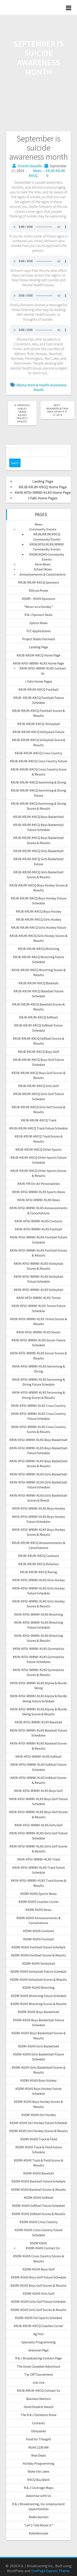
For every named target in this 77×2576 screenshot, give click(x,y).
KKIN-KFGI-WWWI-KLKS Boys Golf (38, 1791)
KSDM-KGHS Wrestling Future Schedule (38, 1996)
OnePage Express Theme (50, 2570)
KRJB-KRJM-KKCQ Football (38, 689)
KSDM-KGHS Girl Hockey (38, 2115)
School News (43, 569)
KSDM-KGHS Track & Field (38, 2139)
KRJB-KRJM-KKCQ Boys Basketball (38, 817)
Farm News (43, 564)
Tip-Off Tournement (38, 2374)
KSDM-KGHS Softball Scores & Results (38, 2214)
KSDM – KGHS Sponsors (38, 599)
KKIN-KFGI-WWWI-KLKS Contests (38, 1221)
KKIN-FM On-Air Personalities (38, 1184)
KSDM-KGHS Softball (38, 2197)
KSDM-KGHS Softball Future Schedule (38, 2205)
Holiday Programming (38, 2463)
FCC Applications (38, 631)
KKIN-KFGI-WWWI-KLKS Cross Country (38, 1406)
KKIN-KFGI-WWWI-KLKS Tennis (38, 1298)
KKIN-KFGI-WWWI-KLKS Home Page (43, 492)
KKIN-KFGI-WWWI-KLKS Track (38, 1859)
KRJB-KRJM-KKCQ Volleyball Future (38, 732)
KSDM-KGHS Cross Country (39, 2222)
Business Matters (38, 2399)
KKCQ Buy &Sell (38, 2480)
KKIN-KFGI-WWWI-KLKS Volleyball (38, 1290)
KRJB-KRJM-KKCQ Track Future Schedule (38, 1128)
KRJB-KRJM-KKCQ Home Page (43, 487)
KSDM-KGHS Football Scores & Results (38, 1955)
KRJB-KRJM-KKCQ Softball (38, 1017)
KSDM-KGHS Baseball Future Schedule (38, 2181)
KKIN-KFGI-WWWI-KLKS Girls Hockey (38, 1580)
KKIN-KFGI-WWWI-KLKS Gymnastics (38, 1648)
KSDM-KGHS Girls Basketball (38, 2046)
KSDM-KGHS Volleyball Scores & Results (38, 1979)
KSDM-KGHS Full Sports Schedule (38, 2318)
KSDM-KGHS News (38, 1910)
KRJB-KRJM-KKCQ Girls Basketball (38, 851)
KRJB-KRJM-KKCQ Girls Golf (38, 1086)
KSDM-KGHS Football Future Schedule (38, 1947)
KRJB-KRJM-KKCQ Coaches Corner (38, 2326)
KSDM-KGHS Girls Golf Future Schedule (38, 2301)
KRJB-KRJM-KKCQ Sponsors (38, 582)
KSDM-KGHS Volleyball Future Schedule (38, 1971)
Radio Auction (38, 2517)
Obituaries (38, 2431)
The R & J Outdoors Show (38, 2415)
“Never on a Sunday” (38, 607)
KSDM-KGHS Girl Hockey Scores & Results (38, 2131)
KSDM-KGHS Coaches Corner (38, 1902)
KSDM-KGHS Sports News (38, 1894)
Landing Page (42, 481)
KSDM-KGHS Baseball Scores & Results (38, 2189)
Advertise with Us (38, 2496)
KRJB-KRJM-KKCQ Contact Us (38, 2390)
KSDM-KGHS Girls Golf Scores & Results (38, 2310)
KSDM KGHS (38, 2243)
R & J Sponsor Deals (38, 615)
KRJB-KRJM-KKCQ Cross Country (38, 753)
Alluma (21, 385)
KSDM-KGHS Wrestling (38, 1987)
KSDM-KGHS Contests (38, 1931)
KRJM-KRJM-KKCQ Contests (38, 1556)
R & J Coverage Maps (38, 2488)
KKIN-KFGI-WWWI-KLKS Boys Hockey (38, 1508)
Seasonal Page (38, 2350)
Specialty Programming (39, 2342)
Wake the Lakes (38, 2471)
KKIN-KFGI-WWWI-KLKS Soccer (38, 1332)
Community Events (42, 529)
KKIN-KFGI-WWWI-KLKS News (38, 1200)
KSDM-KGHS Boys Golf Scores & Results (38, 2285)
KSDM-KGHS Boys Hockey (38, 2080)
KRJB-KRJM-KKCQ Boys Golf (38, 1052)
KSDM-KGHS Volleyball (38, 1963)
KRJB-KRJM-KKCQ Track (38, 1120)
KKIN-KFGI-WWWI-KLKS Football (38, 1229)
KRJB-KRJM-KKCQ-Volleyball (38, 724)
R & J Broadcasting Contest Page (38, 2358)
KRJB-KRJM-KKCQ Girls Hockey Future (38, 927)
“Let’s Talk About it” (38, 2525)
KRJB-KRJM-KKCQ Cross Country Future (38, 761)
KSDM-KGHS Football (38, 1939)
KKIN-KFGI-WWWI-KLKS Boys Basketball (38, 1440)
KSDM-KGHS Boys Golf (39, 2269)
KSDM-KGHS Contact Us (43, 2248)
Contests (38, 2423)
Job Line (38, 2382)
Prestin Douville (30, 165)
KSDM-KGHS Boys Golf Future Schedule (38, 2277)
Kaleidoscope (38, 2533)
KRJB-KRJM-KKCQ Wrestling (38, 949)
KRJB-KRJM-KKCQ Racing (38, 1572)
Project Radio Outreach (38, 639)
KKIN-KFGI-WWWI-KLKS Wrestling (38, 1614)
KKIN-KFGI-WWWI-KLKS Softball (38, 1756)
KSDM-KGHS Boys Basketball (38, 2012)
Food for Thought (38, 2439)
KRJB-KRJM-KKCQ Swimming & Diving (38, 782)
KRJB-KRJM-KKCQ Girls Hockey (38, 919)
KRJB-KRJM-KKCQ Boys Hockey (38, 911)
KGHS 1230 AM (38, 2447)
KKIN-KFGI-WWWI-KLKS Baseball (38, 1722)
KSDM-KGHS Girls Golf (38, 2293)
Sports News (39, 623)
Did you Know (38, 590)
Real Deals (38, 2455)
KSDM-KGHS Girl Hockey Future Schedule (38, 2123)
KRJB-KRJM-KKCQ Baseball (38, 983)
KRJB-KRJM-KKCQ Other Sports (38, 1149)
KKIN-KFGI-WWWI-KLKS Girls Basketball (38, 1474)
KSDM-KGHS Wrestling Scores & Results (38, 2004)
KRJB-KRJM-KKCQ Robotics (38, 1564)
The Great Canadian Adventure (38, 2366)
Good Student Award (38, 2407)
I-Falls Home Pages (42, 498)
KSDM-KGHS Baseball (38, 2173)
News (39, 524)
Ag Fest (38, 2334)
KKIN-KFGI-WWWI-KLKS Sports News (38, 1192)
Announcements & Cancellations (43, 574)
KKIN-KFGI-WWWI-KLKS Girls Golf (38, 1825)
